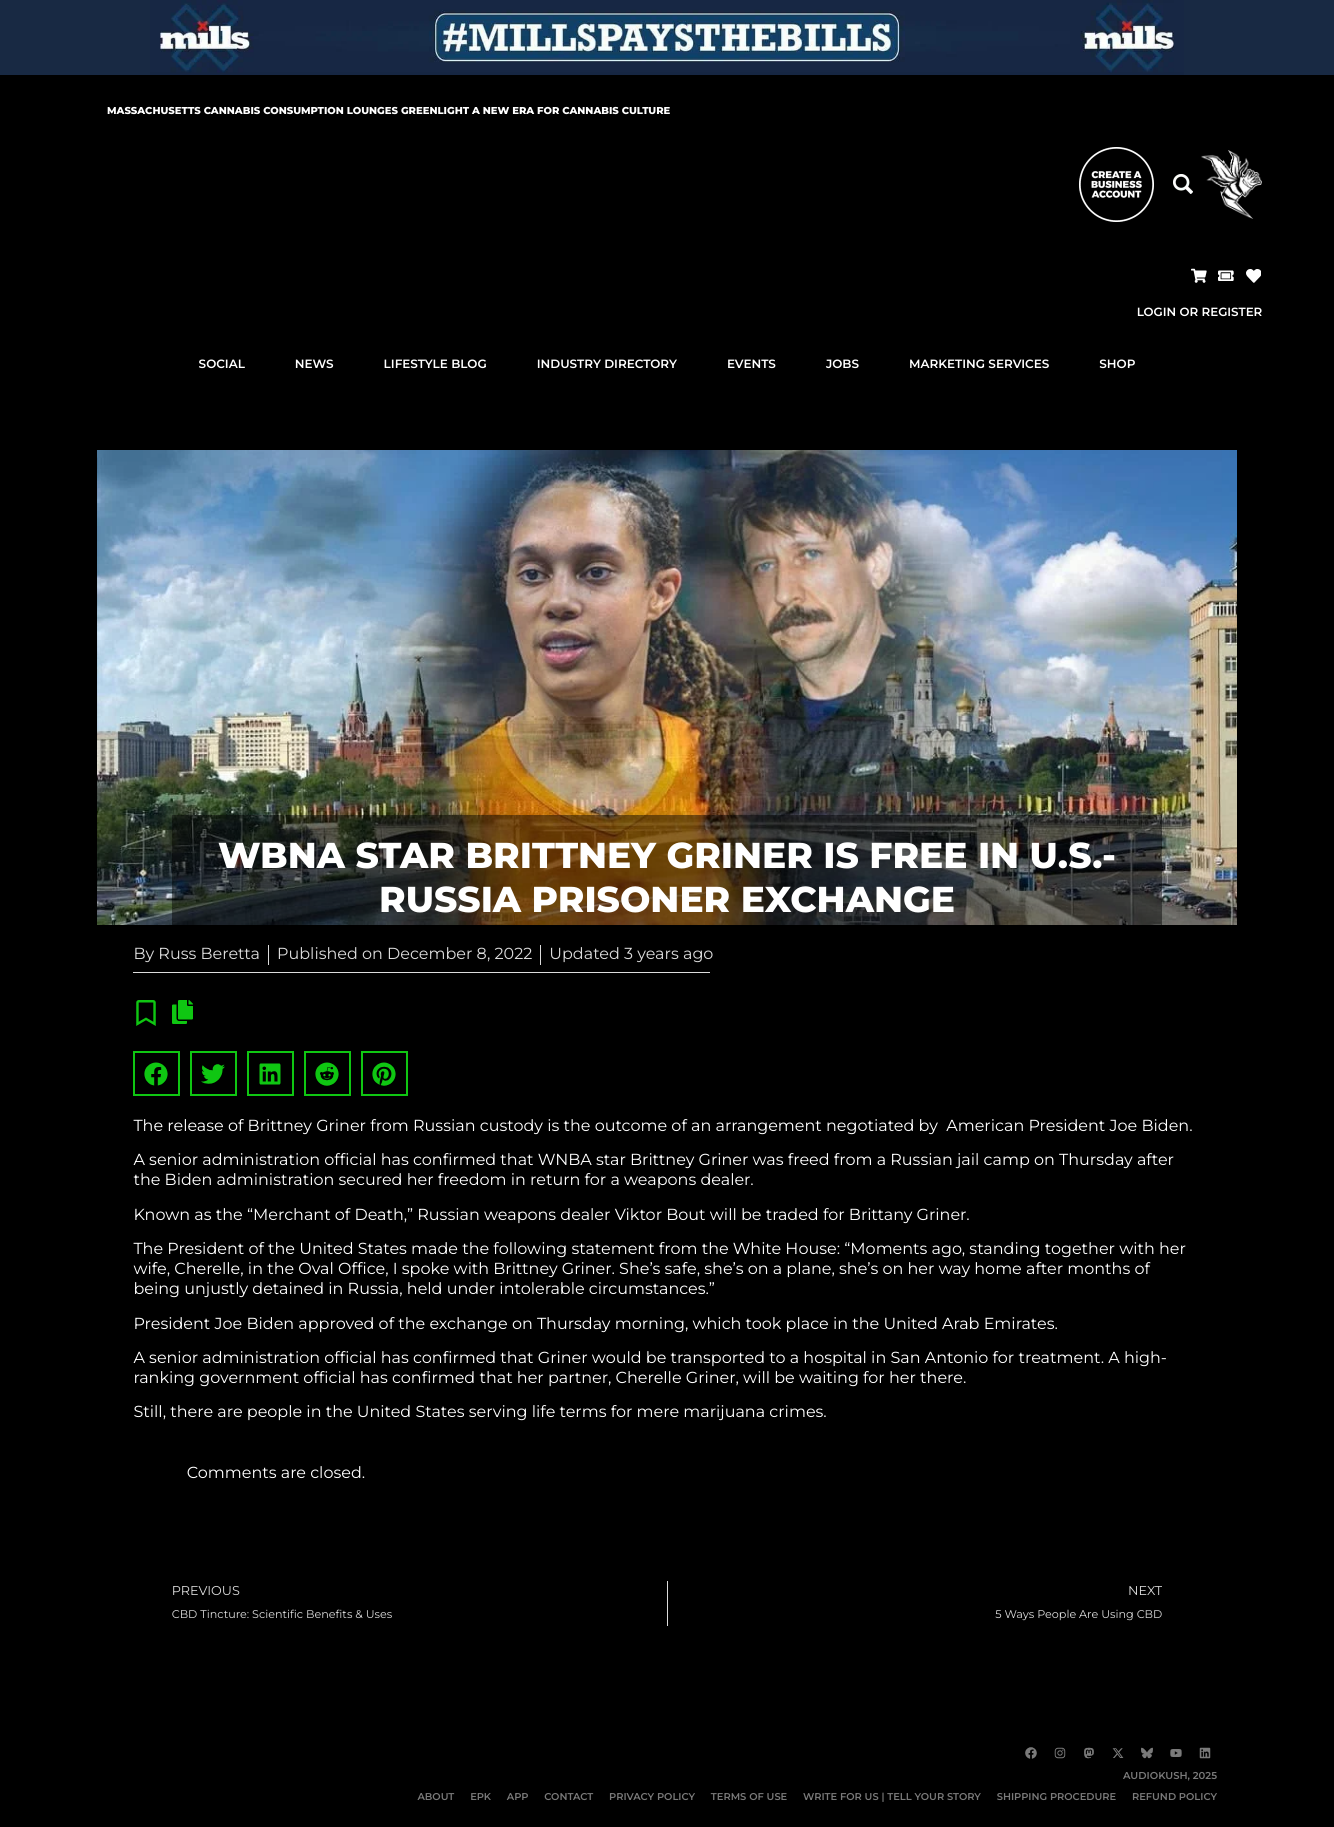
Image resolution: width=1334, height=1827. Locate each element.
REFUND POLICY (1174, 1796)
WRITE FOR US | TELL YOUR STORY (888, 1796)
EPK (473, 1796)
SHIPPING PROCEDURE (1054, 1796)
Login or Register (1198, 312)
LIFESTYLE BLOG (435, 365)
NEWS (314, 365)
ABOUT (427, 1796)
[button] (1197, 276)
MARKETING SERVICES (979, 365)
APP (511, 1796)
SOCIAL (222, 365)
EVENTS (751, 365)
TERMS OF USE (744, 1796)
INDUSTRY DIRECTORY (607, 365)
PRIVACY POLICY (646, 1796)
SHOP (1117, 365)
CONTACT (562, 1796)
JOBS (842, 365)
